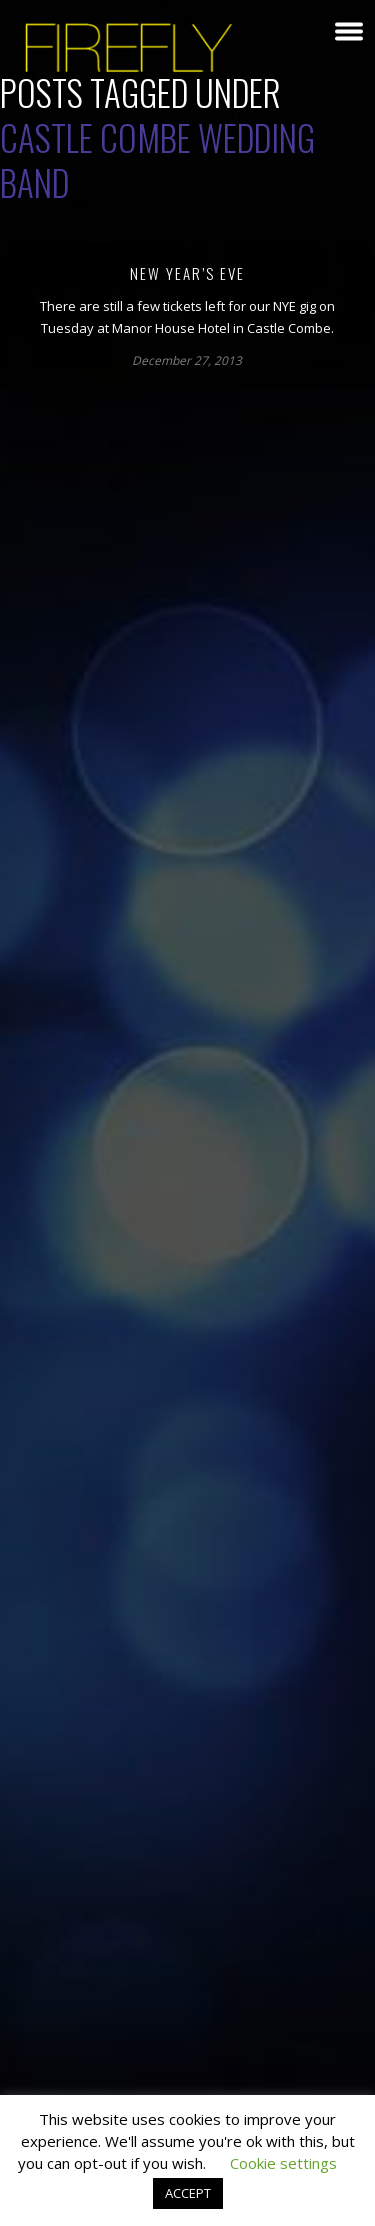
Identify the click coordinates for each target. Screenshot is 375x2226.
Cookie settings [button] (283, 2163)
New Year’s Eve (187, 273)
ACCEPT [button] (188, 2193)
